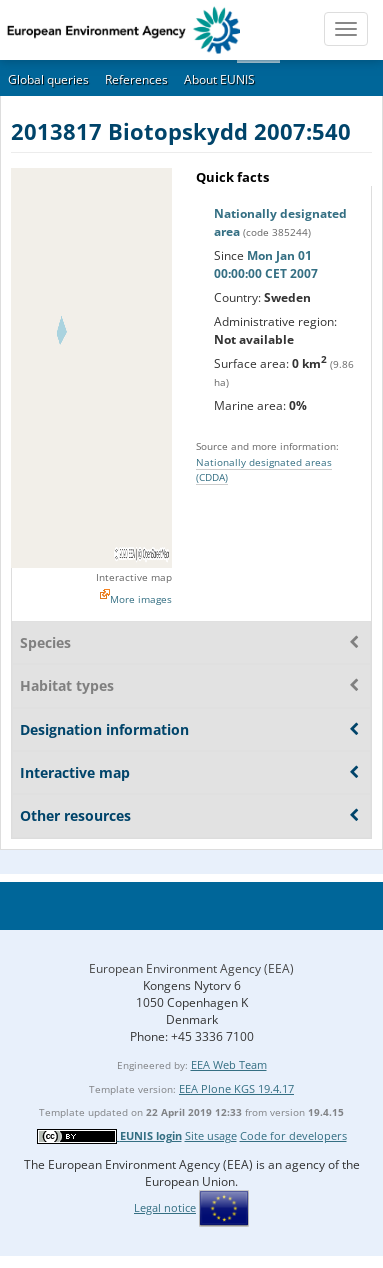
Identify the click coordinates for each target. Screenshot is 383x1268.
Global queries (48, 79)
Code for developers (293, 1135)
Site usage (211, 1135)
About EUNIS (219, 79)
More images (141, 599)
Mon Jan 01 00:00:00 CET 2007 (266, 264)
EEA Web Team (229, 1064)
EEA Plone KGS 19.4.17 (236, 1088)
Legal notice (165, 1207)
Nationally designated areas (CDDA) (264, 469)
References (136, 79)
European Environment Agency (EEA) (191, 968)
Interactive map (134, 577)
